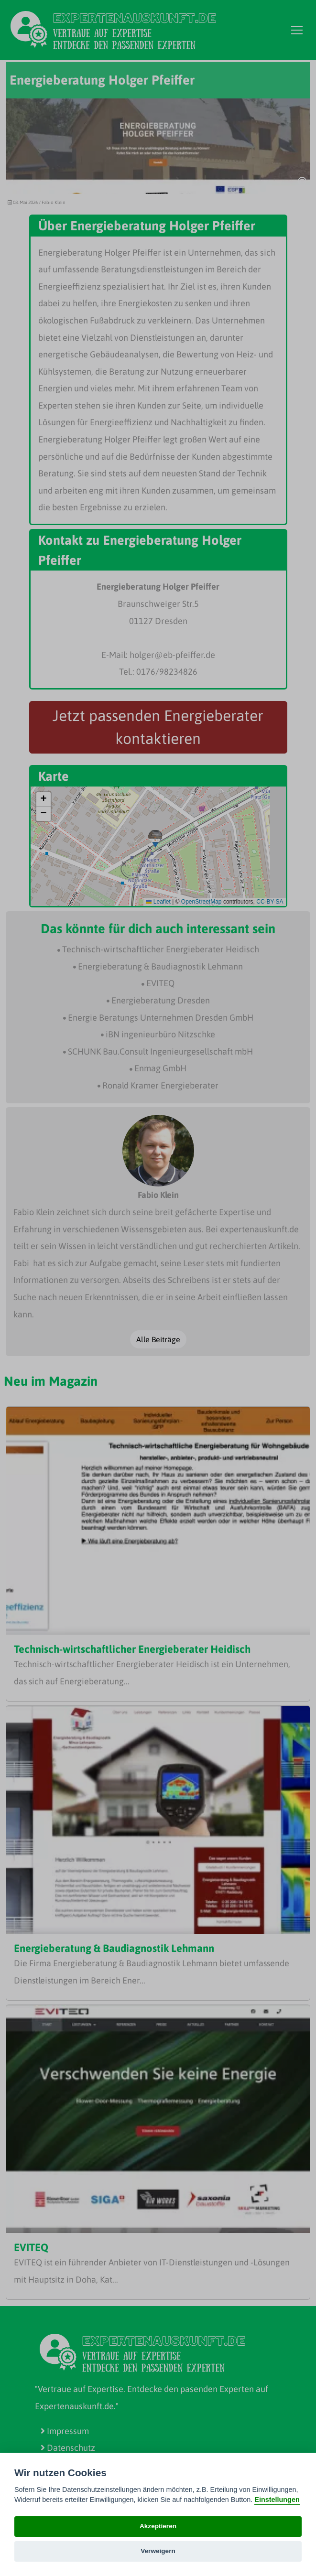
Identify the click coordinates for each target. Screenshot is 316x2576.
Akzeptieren (158, 2526)
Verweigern (158, 2550)
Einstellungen (276, 2499)
